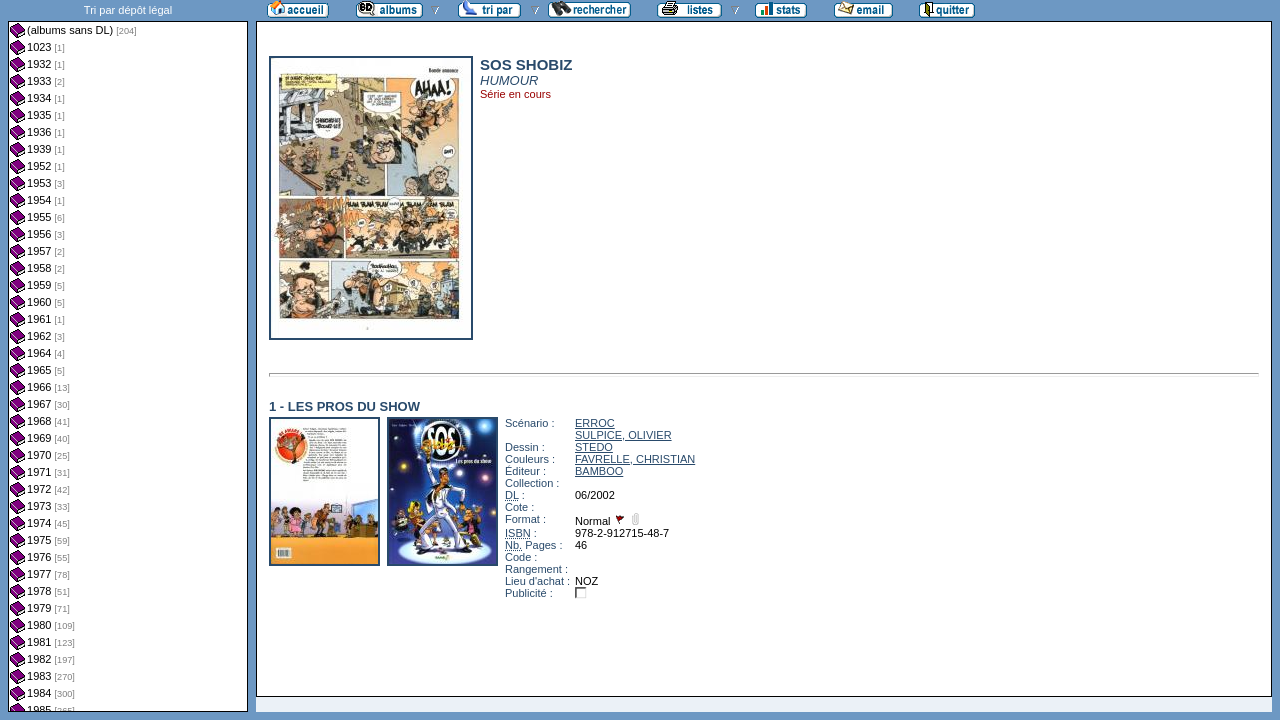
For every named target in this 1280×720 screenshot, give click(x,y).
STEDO (594, 447)
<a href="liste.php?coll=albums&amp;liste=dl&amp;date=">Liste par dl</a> (128, 356)
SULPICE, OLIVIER (623, 435)
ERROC (595, 423)
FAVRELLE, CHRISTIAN (635, 459)
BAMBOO (599, 471)
